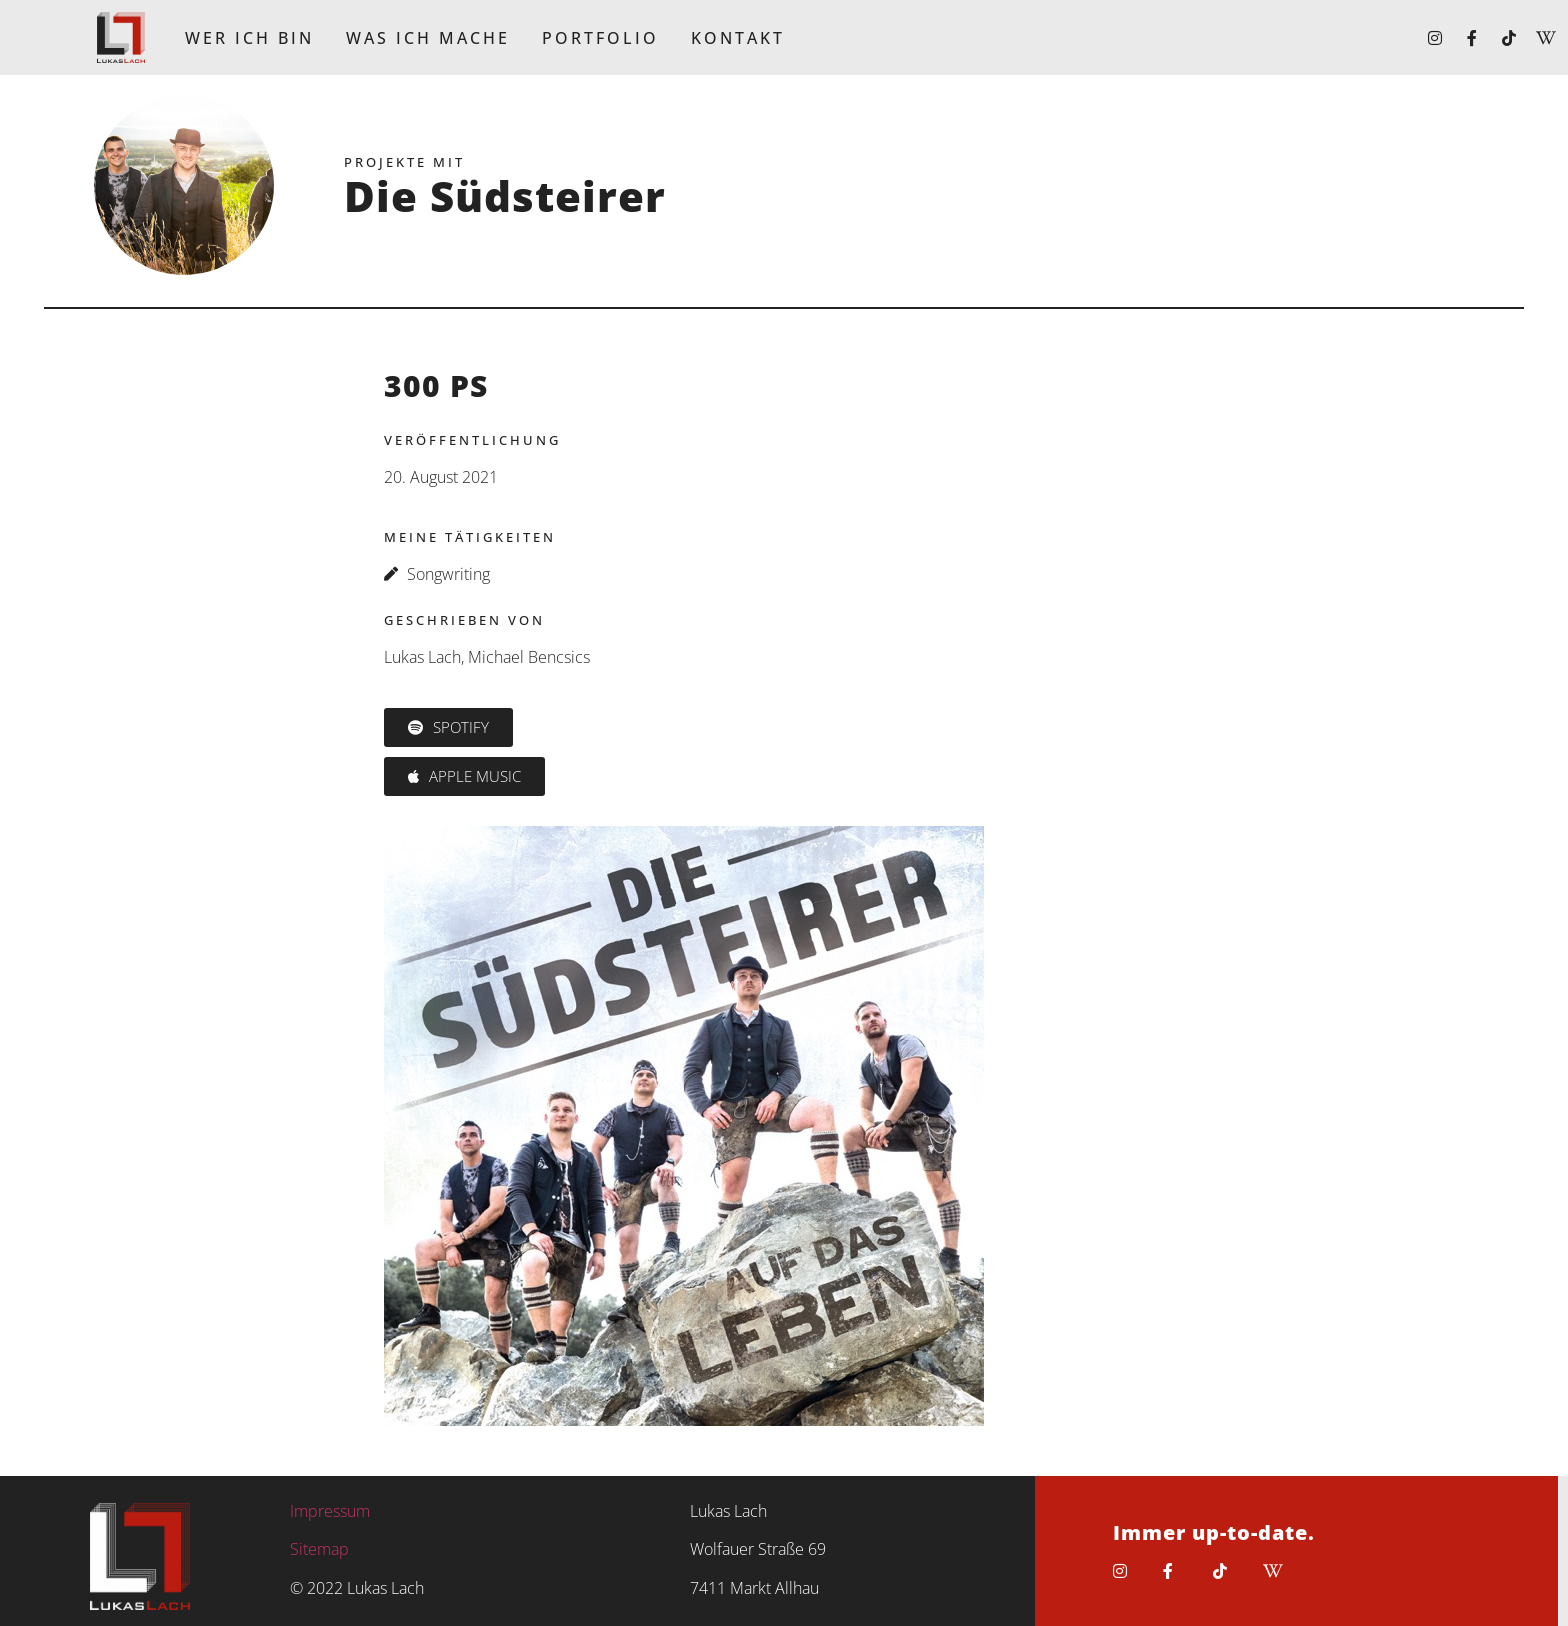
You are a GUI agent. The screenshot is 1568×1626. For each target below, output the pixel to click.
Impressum (330, 1511)
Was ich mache (428, 38)
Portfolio (600, 38)
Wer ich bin (249, 38)
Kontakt (738, 38)
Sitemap (319, 1549)
